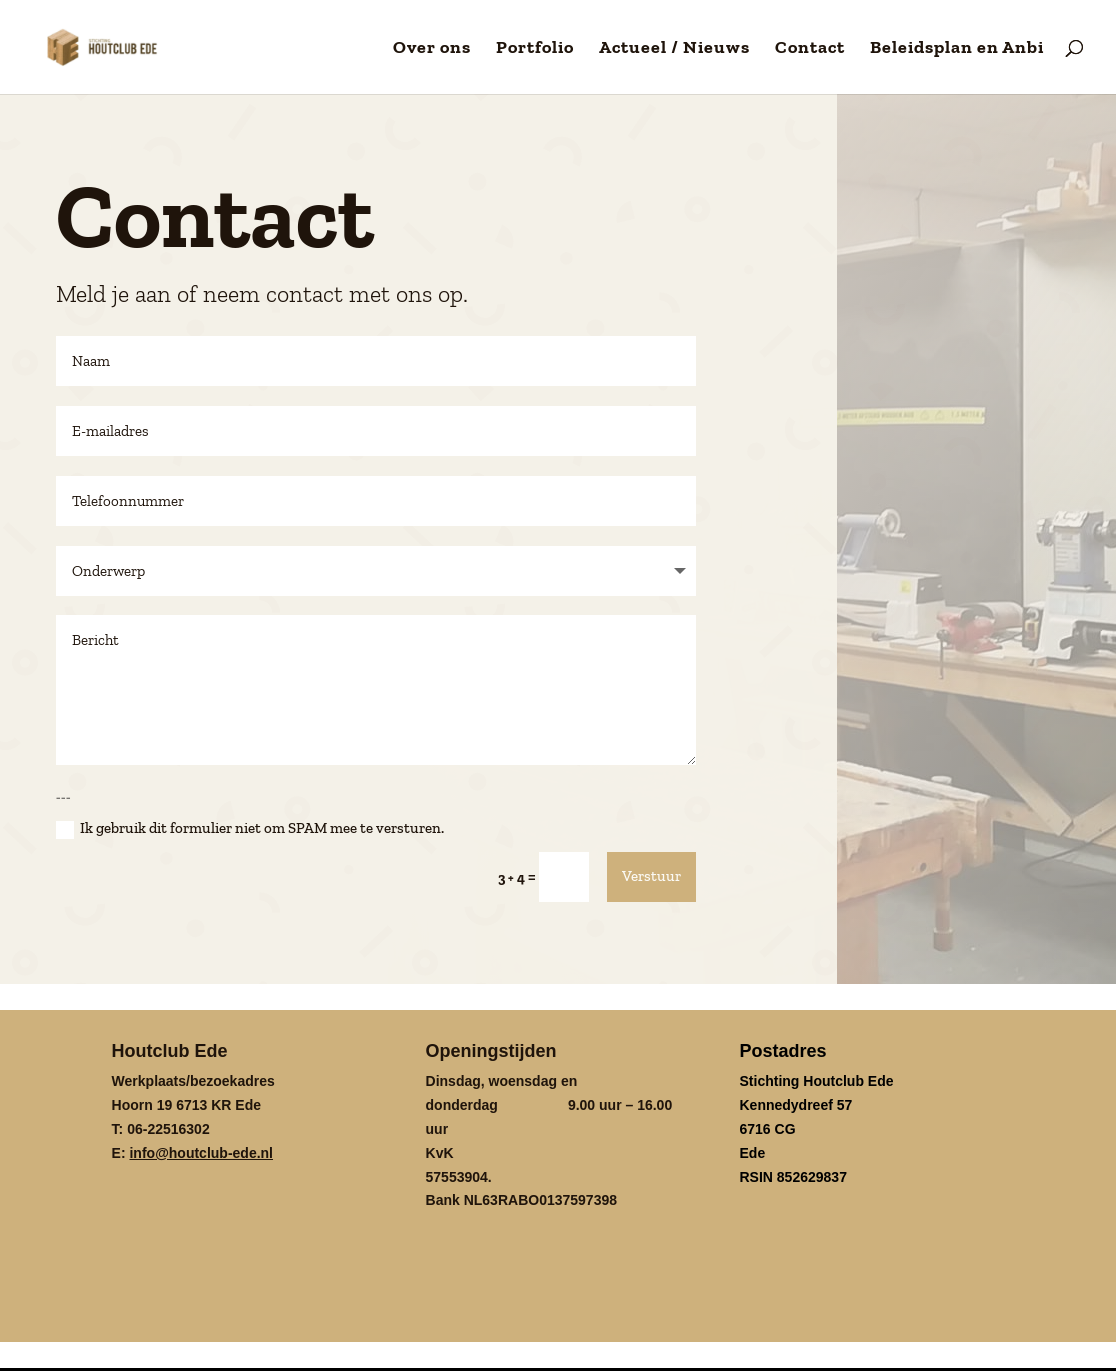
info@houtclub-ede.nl (201, 1151)
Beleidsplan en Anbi (957, 49)
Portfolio (535, 49)
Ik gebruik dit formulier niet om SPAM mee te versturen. (250, 827)
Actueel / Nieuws (674, 49)
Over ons (432, 49)
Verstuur (651, 874)
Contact (810, 49)
